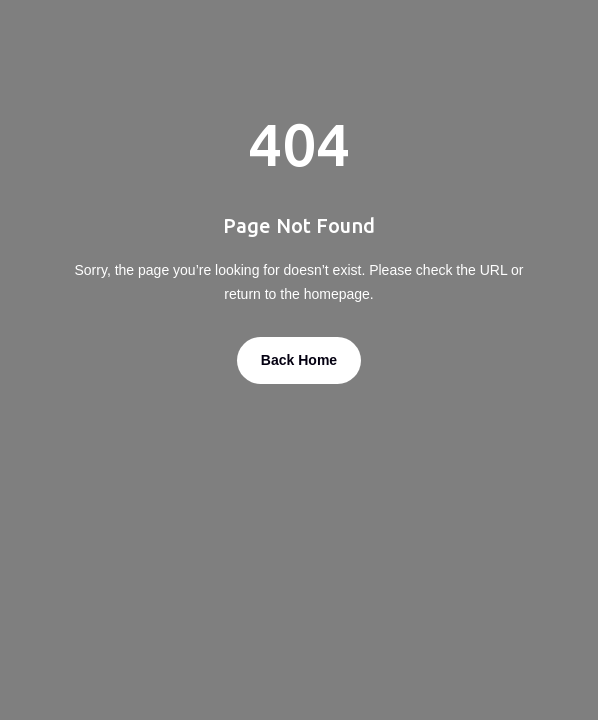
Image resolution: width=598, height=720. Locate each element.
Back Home (299, 360)
